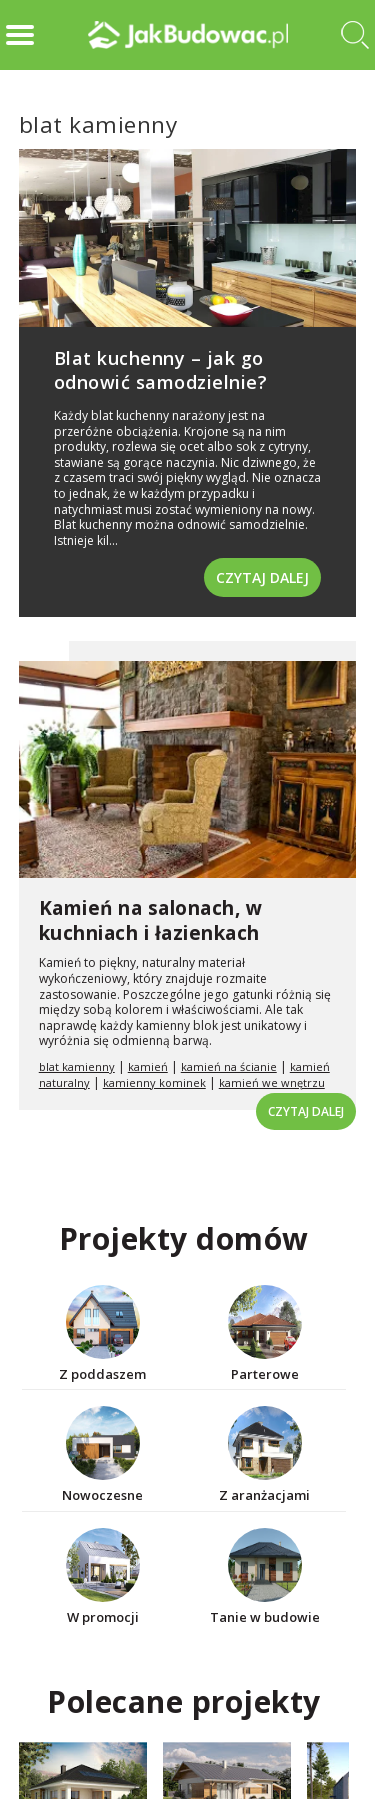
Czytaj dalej (262, 577)
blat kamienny (77, 1066)
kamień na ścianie (229, 1066)
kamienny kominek (154, 1082)
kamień (148, 1066)
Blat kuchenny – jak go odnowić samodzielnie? (161, 369)
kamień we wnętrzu (272, 1082)
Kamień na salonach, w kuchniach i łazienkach (151, 920)
